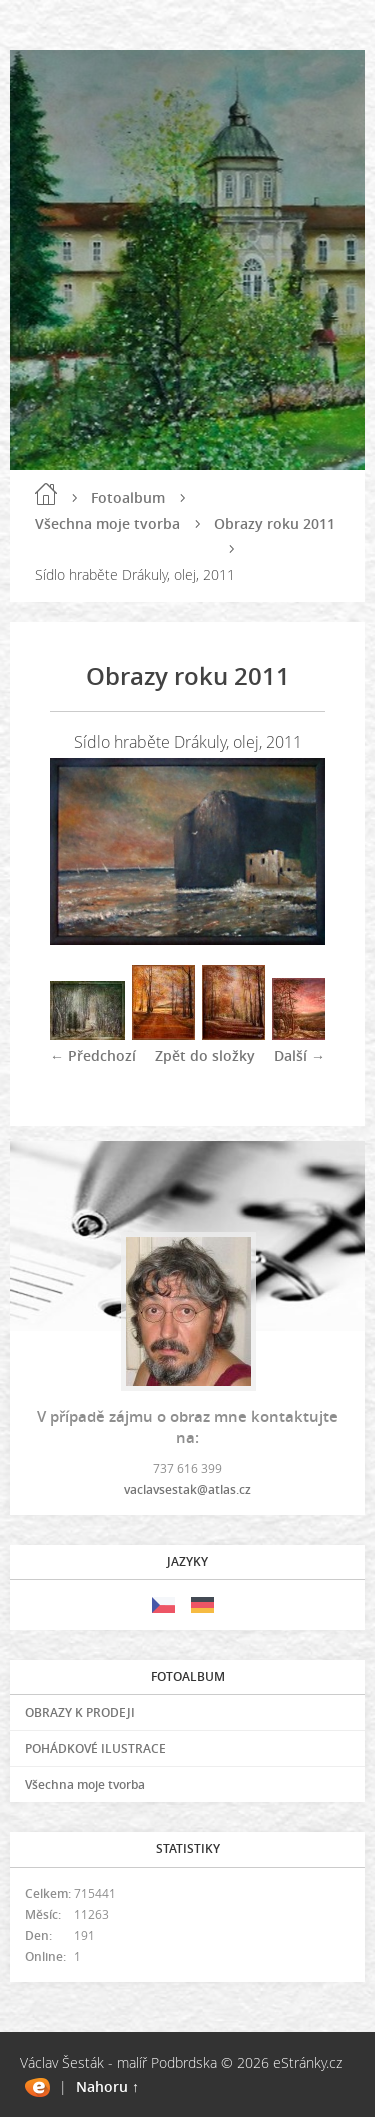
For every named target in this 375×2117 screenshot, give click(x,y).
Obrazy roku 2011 (274, 523)
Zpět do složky (205, 1055)
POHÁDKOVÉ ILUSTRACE (95, 1748)
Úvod (46, 494)
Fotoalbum (128, 497)
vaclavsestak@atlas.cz (187, 1489)
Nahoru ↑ (107, 2086)
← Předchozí (93, 1055)
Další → (299, 1055)
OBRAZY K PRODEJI (80, 1712)
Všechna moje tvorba (107, 523)
